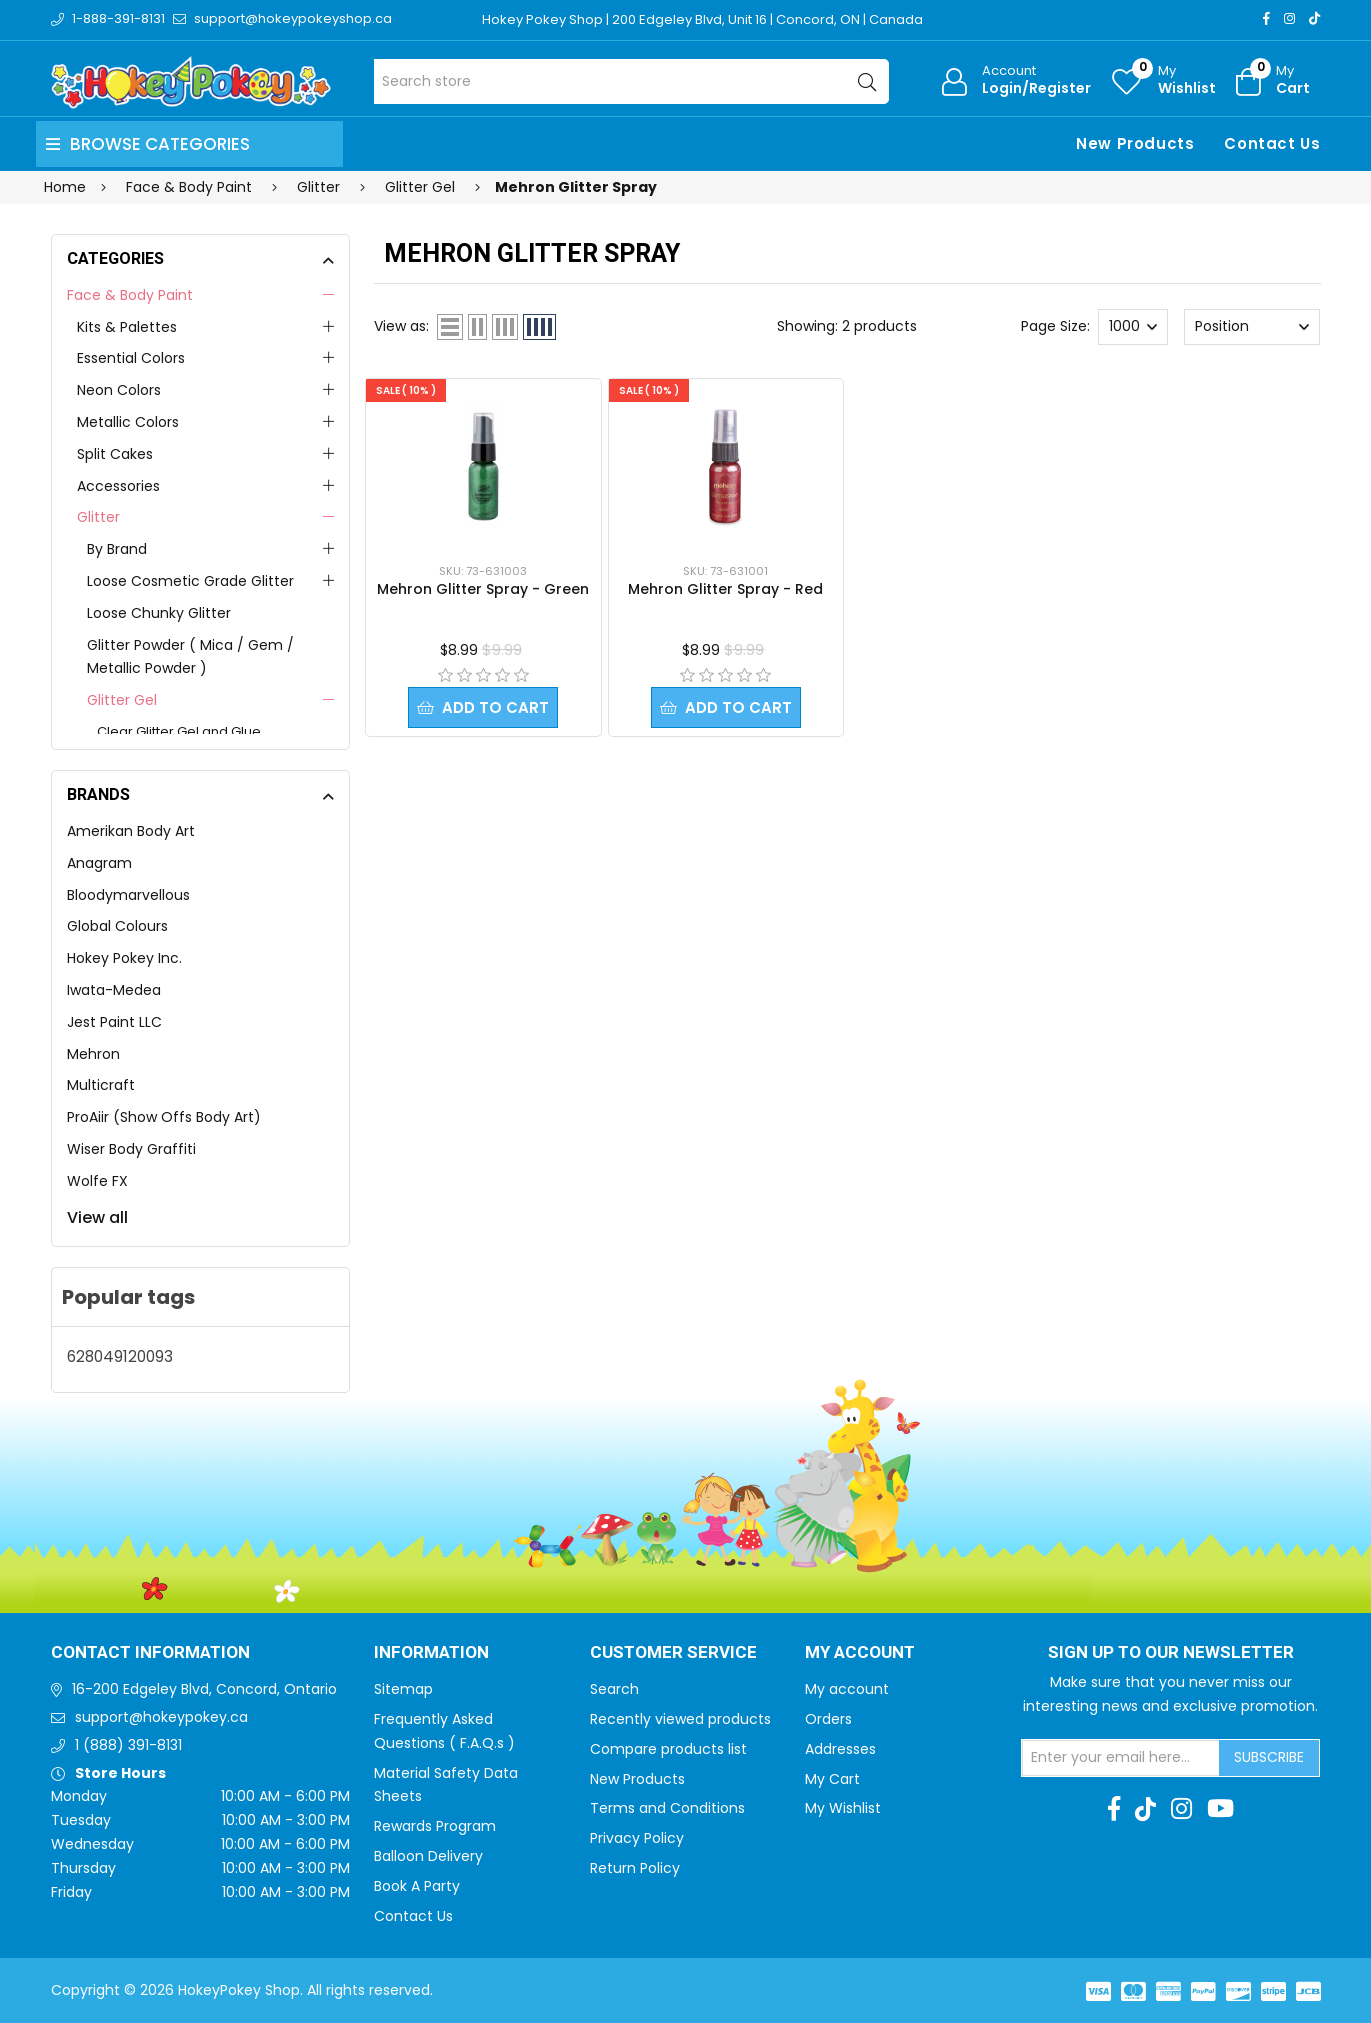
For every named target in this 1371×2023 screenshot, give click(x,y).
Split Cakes (115, 454)
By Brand (117, 549)
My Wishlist (843, 1808)
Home (65, 187)
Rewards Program (435, 1826)
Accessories (118, 486)
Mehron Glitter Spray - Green (483, 589)
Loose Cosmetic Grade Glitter (190, 581)
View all (97, 1217)
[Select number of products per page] (1133, 327)
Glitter (98, 517)
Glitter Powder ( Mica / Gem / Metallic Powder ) (190, 657)
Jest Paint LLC (114, 1022)
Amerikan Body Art (131, 831)
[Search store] (631, 81)
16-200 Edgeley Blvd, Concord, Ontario (204, 1689)
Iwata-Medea (114, 990)
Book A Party (417, 1886)
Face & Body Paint (130, 295)
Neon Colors (119, 390)
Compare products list (668, 1749)
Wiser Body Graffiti (131, 1149)
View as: (401, 326)
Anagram (99, 863)
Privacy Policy (637, 1838)
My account (847, 1689)
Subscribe (1269, 1757)
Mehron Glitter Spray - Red (725, 589)
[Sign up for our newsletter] (1121, 1758)
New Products (1135, 143)
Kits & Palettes (127, 327)
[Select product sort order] (1252, 327)
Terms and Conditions (667, 1808)
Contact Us (1272, 143)
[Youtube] (1220, 1809)
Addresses (840, 1749)
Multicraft (101, 1085)
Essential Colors (131, 358)
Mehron (93, 1054)
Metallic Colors (128, 422)
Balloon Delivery (428, 1856)
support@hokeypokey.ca (161, 1717)
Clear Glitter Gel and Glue (179, 731)
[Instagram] (1289, 18)
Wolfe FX (97, 1181)
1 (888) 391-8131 (128, 1745)
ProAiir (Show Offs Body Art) (164, 1117)
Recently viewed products (680, 1719)
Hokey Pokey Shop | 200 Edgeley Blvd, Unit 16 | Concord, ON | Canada (702, 19)
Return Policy (635, 1868)
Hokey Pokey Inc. (124, 958)
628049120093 (120, 1356)
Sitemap (403, 1689)
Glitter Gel (122, 700)
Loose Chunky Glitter (159, 613)
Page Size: (1055, 326)
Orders (828, 1719)
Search (614, 1689)
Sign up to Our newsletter (1171, 1653)
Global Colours (117, 926)
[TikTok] (1314, 18)
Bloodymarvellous (128, 895)
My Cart (832, 1779)
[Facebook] (1266, 18)
